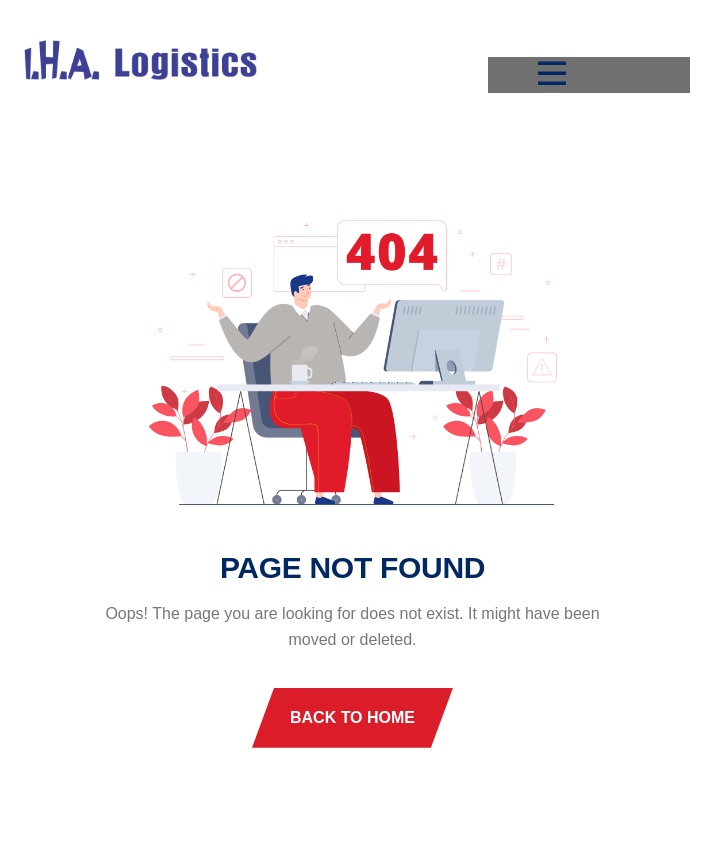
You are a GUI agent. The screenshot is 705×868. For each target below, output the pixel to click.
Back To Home (352, 717)
